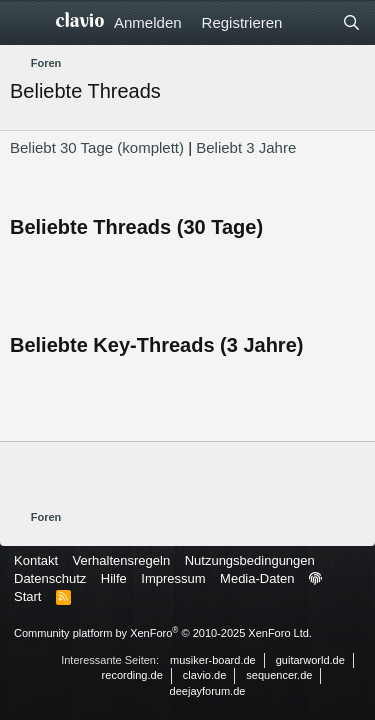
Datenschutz (50, 578)
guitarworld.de (310, 660)
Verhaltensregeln (122, 560)
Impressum (173, 578)
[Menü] (27, 23)
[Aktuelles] (311, 22)
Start (27, 596)
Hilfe (114, 578)
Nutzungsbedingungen (250, 560)
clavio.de (204, 675)
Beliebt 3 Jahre (246, 147)
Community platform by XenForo (163, 633)
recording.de (132, 675)
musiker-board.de (213, 660)
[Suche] (351, 22)
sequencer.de (279, 675)
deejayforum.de (208, 691)
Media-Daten (257, 578)
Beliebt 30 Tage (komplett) (97, 147)
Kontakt (36, 560)
